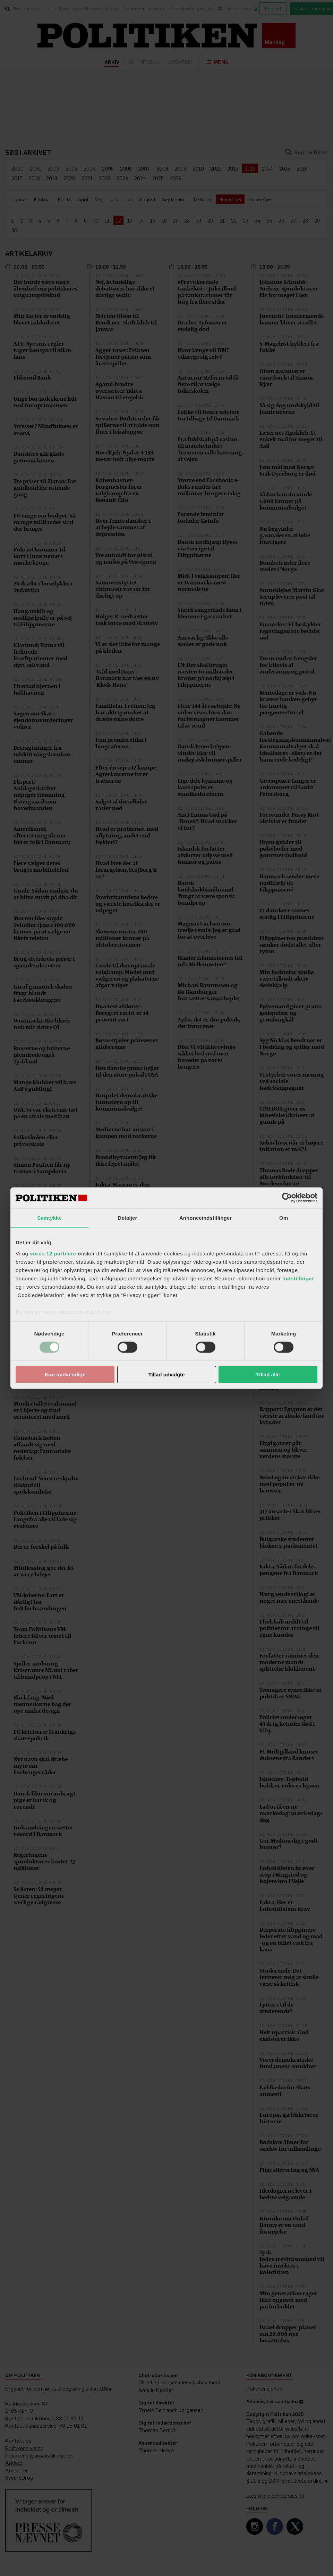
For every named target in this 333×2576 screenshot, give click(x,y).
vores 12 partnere (53, 1253)
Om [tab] (283, 1218)
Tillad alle (268, 1374)
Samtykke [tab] (49, 1218)
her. (107, 1311)
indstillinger (298, 1278)
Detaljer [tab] (127, 1218)
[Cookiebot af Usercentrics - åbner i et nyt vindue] (287, 1198)
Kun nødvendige (65, 1374)
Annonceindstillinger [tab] (205, 1218)
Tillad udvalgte (166, 1374)
